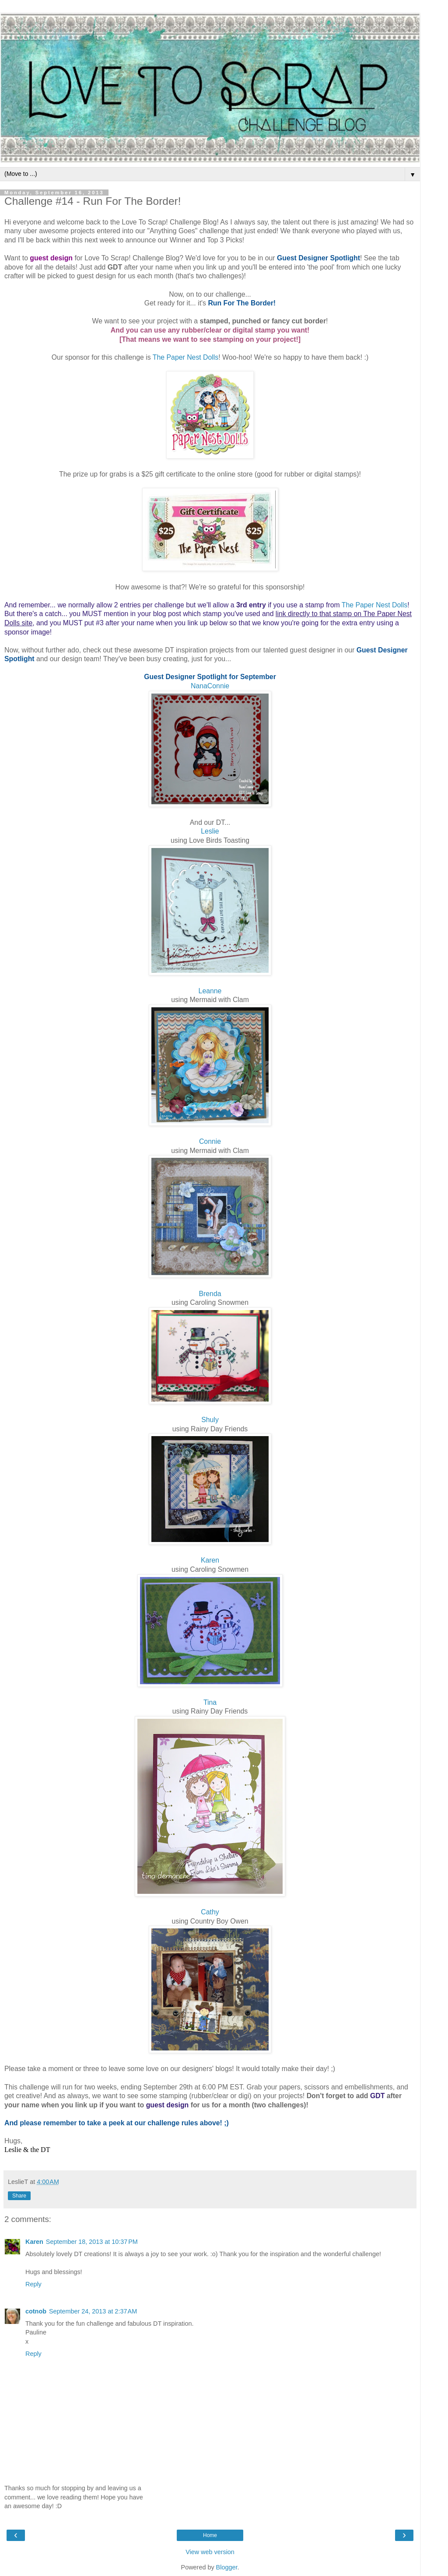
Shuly (210, 1419)
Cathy (210, 1912)
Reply (33, 2284)
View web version (210, 2551)
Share (19, 2196)
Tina (210, 1702)
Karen (210, 1560)
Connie (210, 1141)
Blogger (227, 2567)
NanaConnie (210, 686)
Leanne (210, 991)
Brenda (210, 1293)
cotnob (35, 2311)
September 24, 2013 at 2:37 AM (93, 2311)
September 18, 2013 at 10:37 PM (92, 2241)
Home (210, 2535)
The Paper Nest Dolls (185, 357)
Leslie (210, 831)
